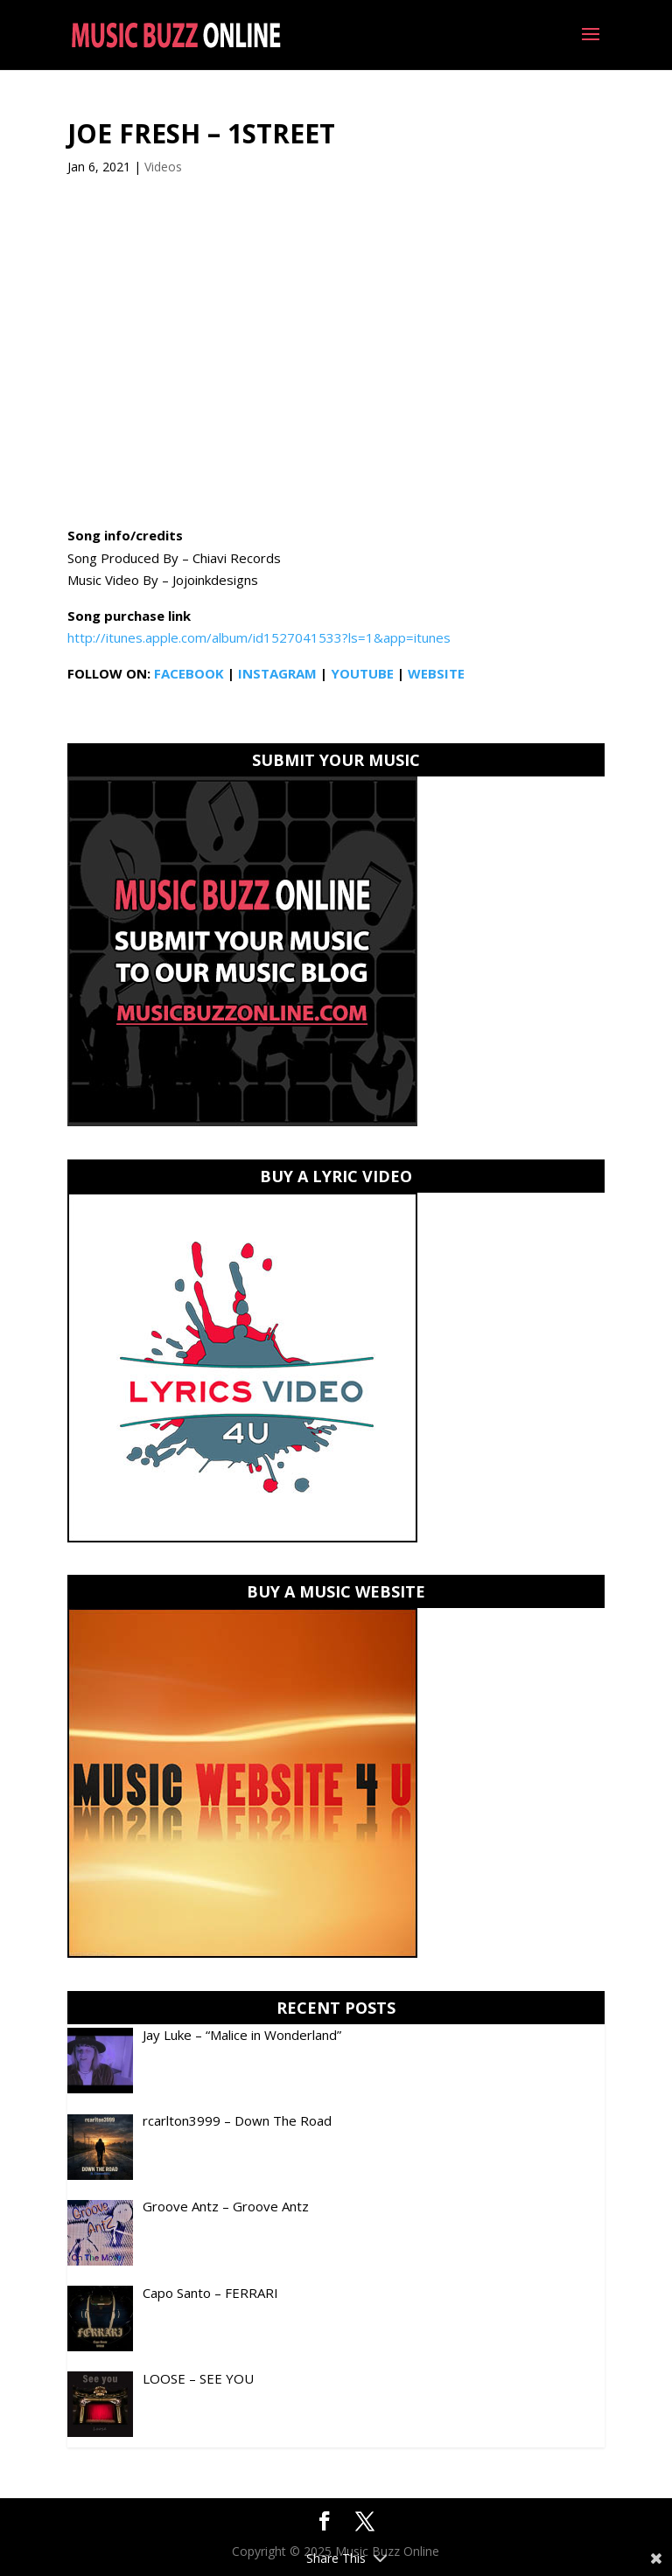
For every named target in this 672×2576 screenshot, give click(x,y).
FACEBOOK (189, 673)
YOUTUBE (362, 673)
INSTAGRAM (277, 673)
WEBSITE (436, 673)
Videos (163, 166)
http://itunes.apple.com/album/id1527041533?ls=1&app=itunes (259, 637)
